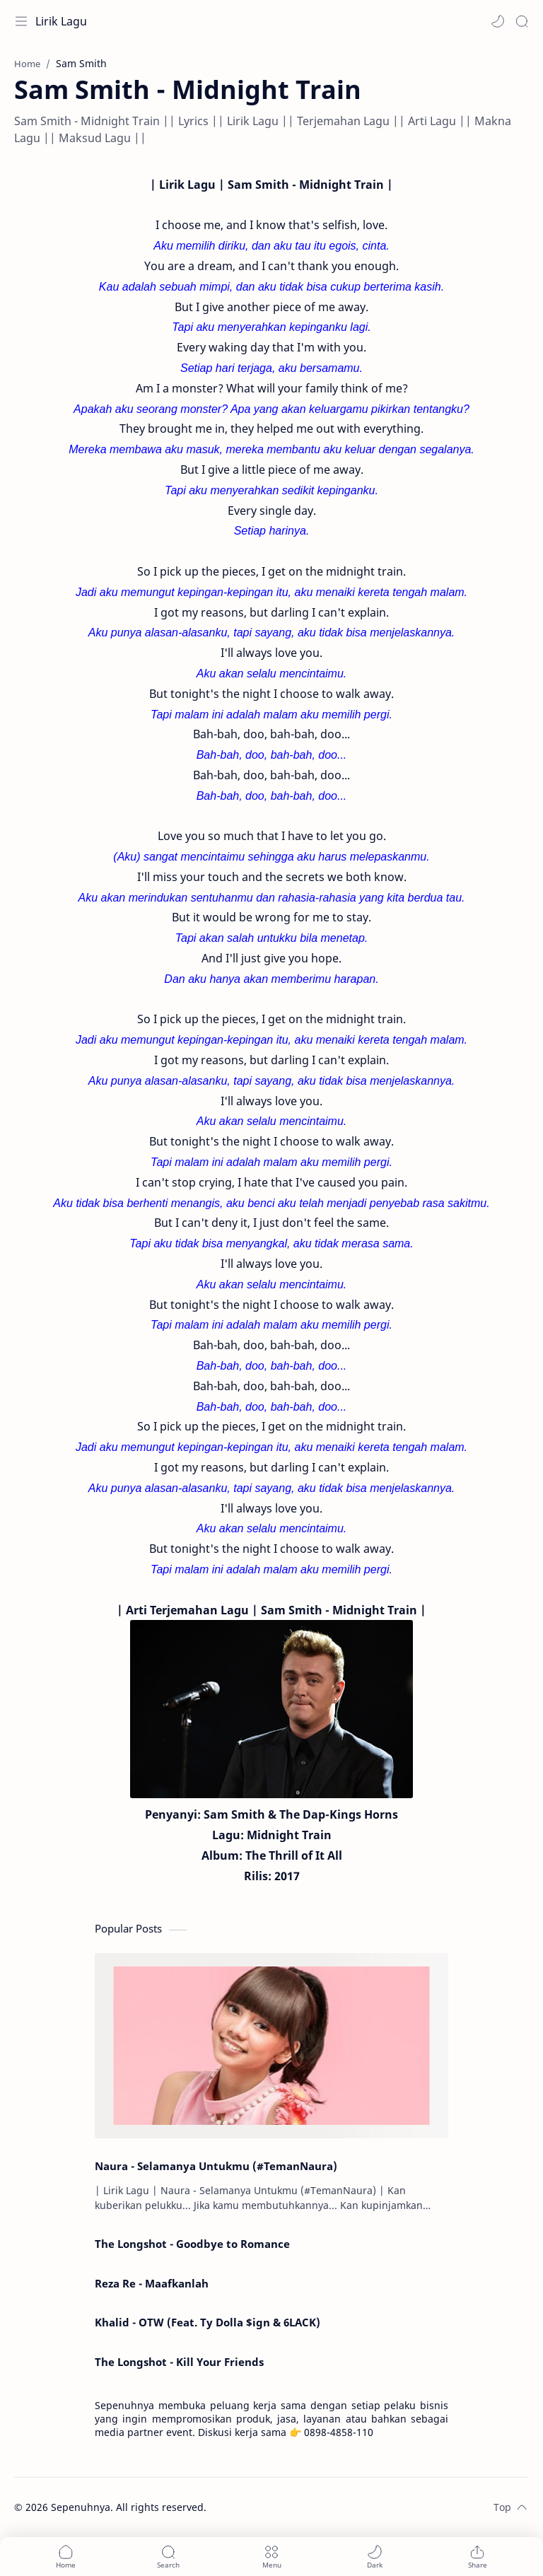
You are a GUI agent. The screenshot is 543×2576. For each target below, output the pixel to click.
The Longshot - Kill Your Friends (179, 2362)
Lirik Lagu (61, 21)
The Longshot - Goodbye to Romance (192, 2244)
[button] (497, 21)
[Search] (521, 21)
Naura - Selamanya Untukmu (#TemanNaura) (216, 2166)
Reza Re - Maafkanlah (152, 2283)
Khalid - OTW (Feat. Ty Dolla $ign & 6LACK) (207, 2322)
